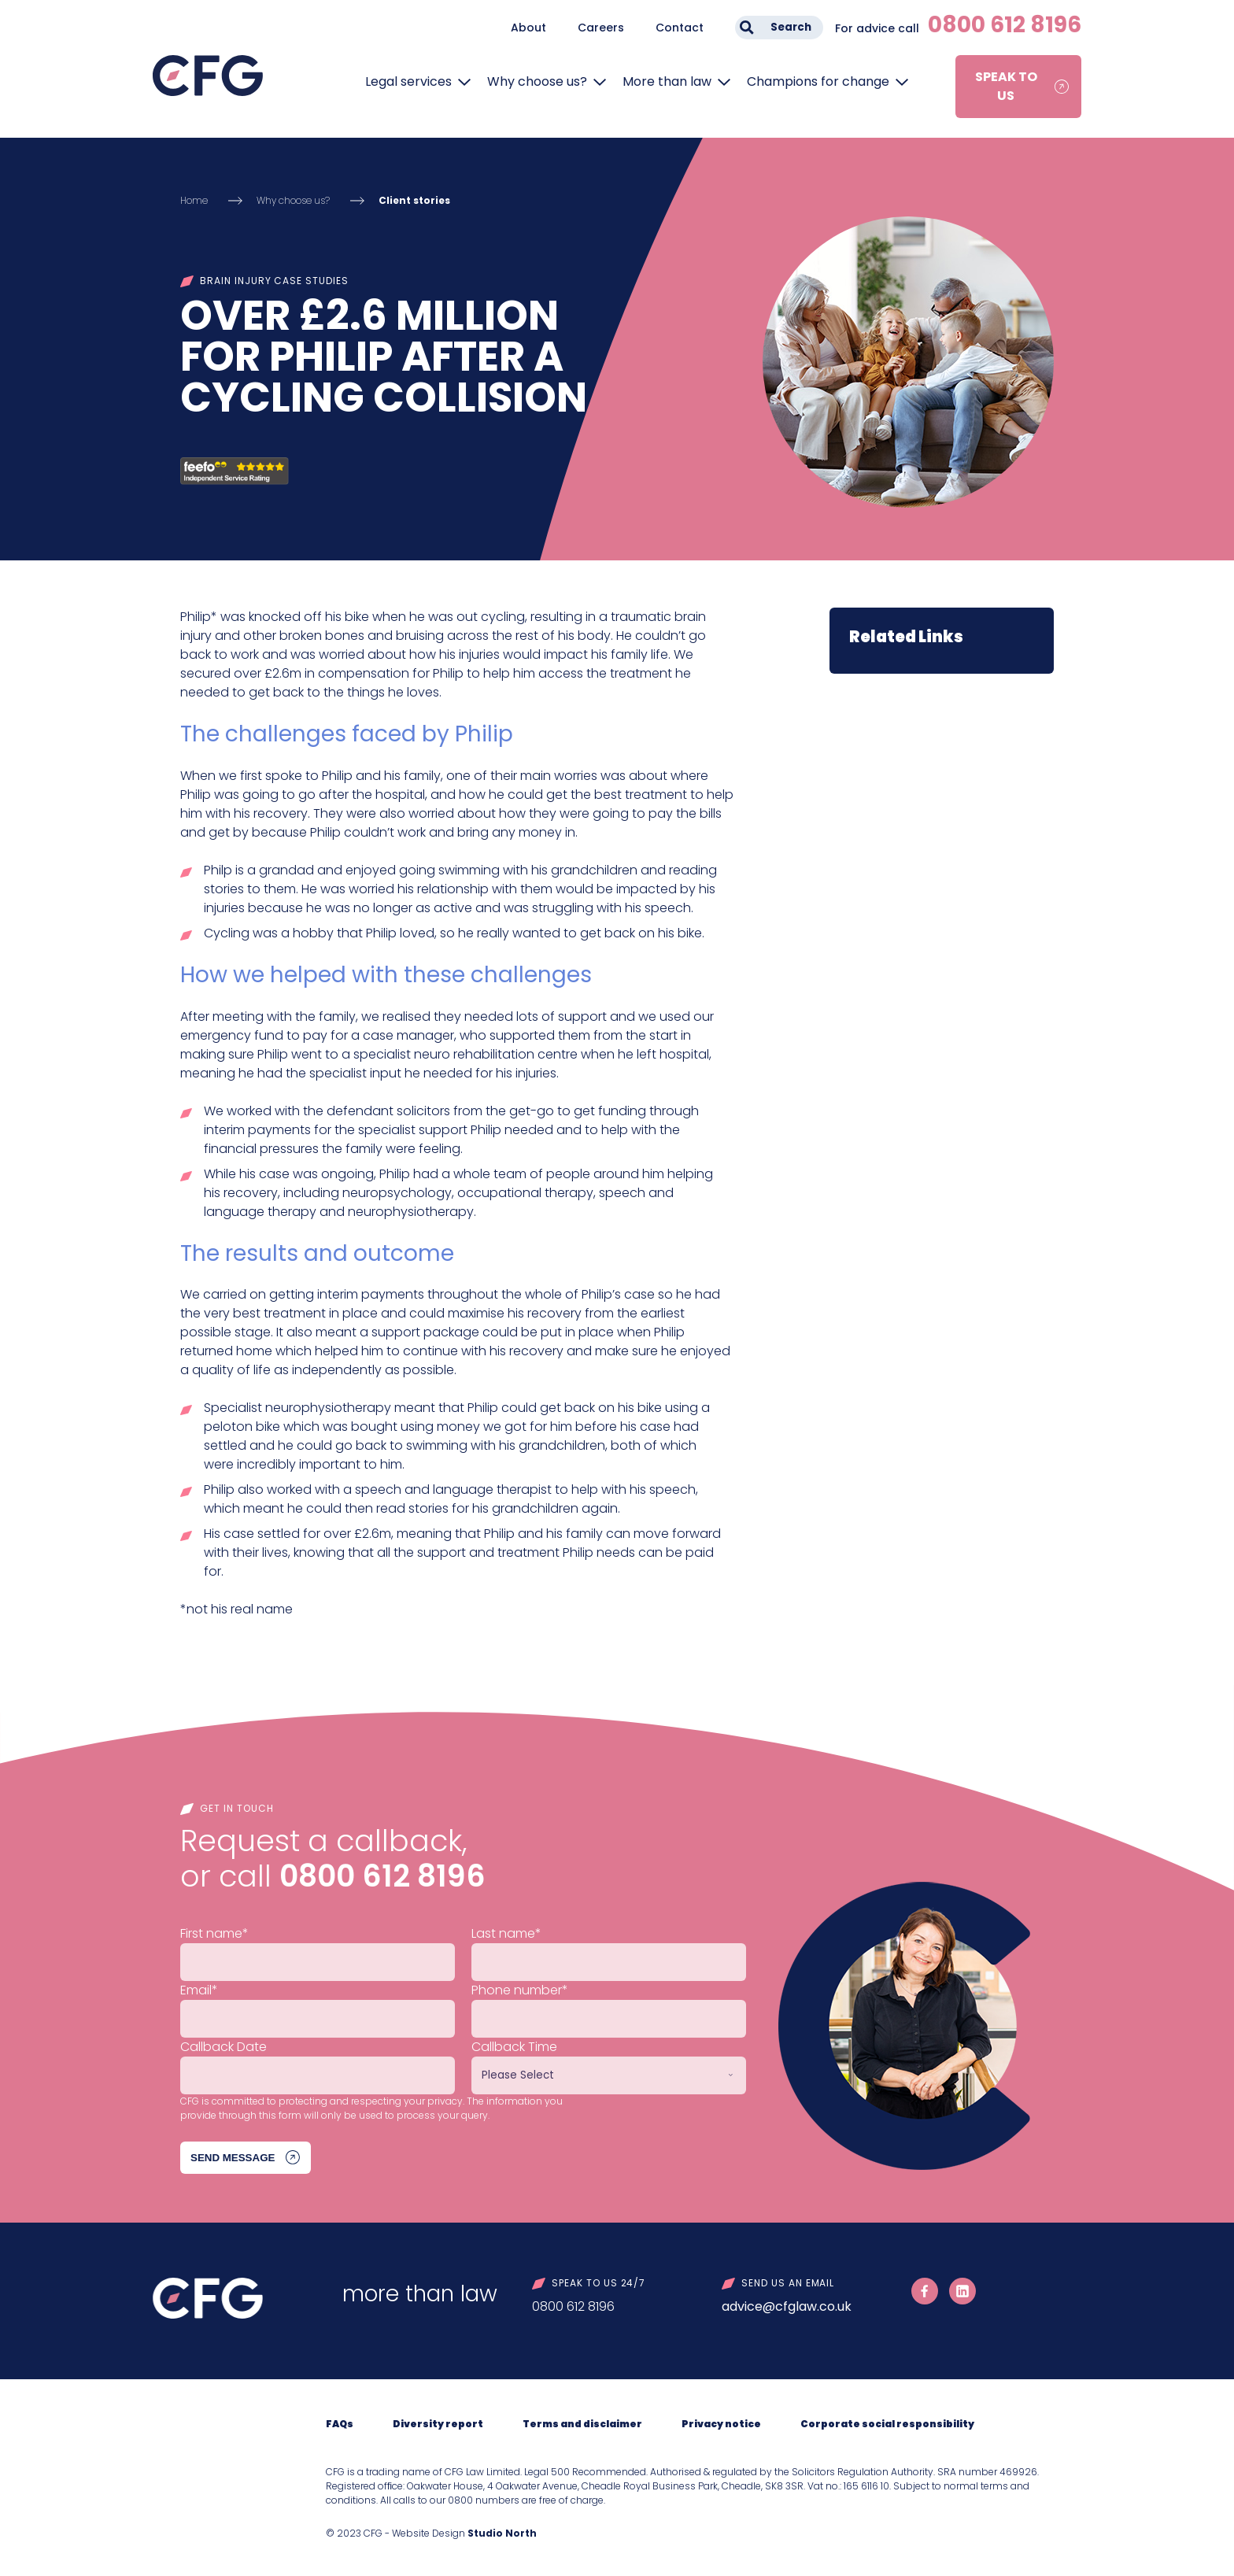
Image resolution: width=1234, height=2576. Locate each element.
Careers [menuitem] (601, 27)
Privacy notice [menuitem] (721, 2423)
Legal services (408, 81)
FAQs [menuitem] (339, 2423)
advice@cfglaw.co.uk (787, 2306)
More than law (667, 81)
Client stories (414, 200)
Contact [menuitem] (680, 27)
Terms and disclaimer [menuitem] (582, 2423)
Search (790, 27)
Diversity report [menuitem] (438, 2423)
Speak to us (1006, 86)
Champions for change (818, 81)
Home (194, 200)
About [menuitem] (528, 27)
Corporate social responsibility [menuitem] (887, 2423)
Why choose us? (537, 81)
